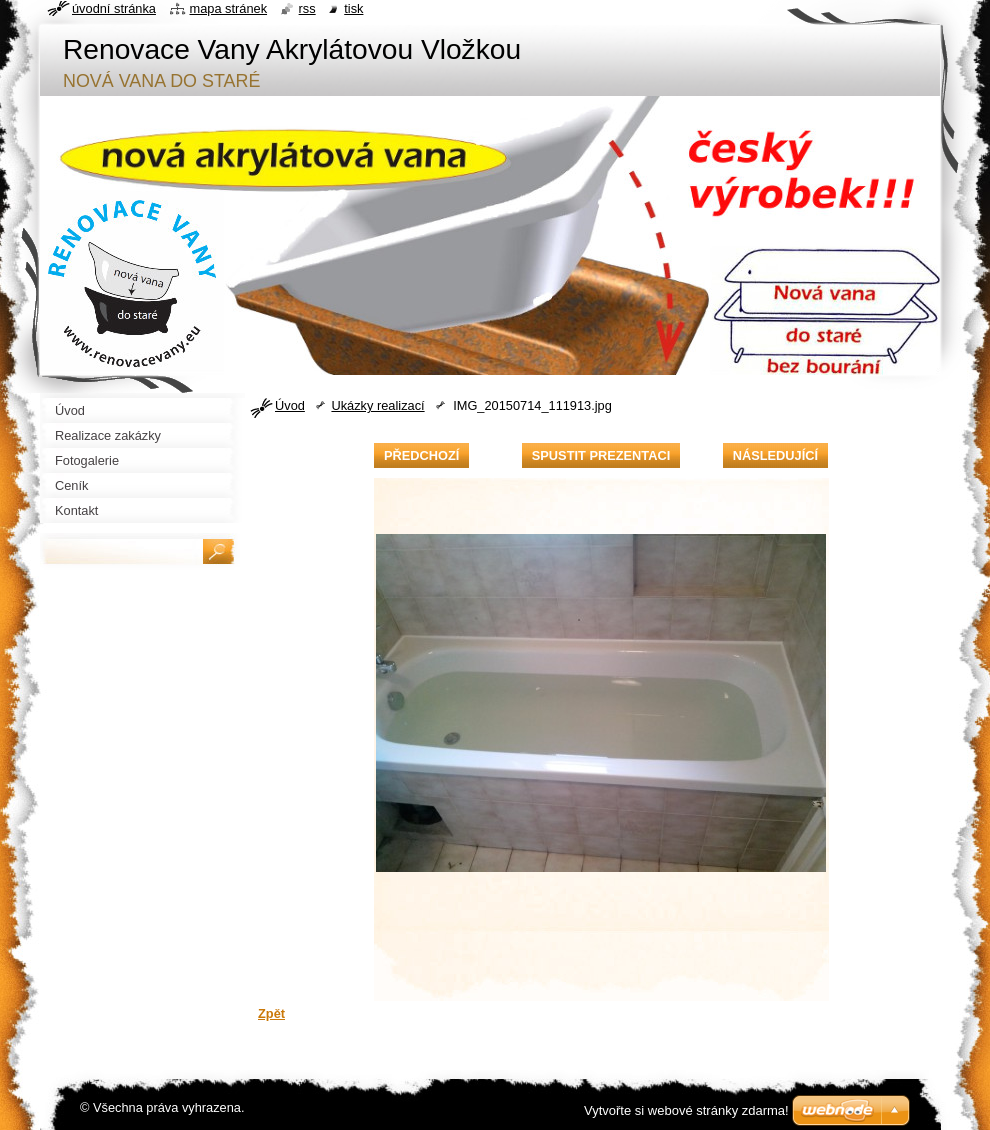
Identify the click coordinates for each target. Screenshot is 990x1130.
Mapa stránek (229, 8)
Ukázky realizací (377, 405)
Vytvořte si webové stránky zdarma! (686, 1110)
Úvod (290, 405)
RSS (307, 8)
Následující (775, 455)
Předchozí (421, 455)
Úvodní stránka (114, 8)
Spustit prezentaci (601, 455)
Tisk (353, 8)
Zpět (271, 1013)
